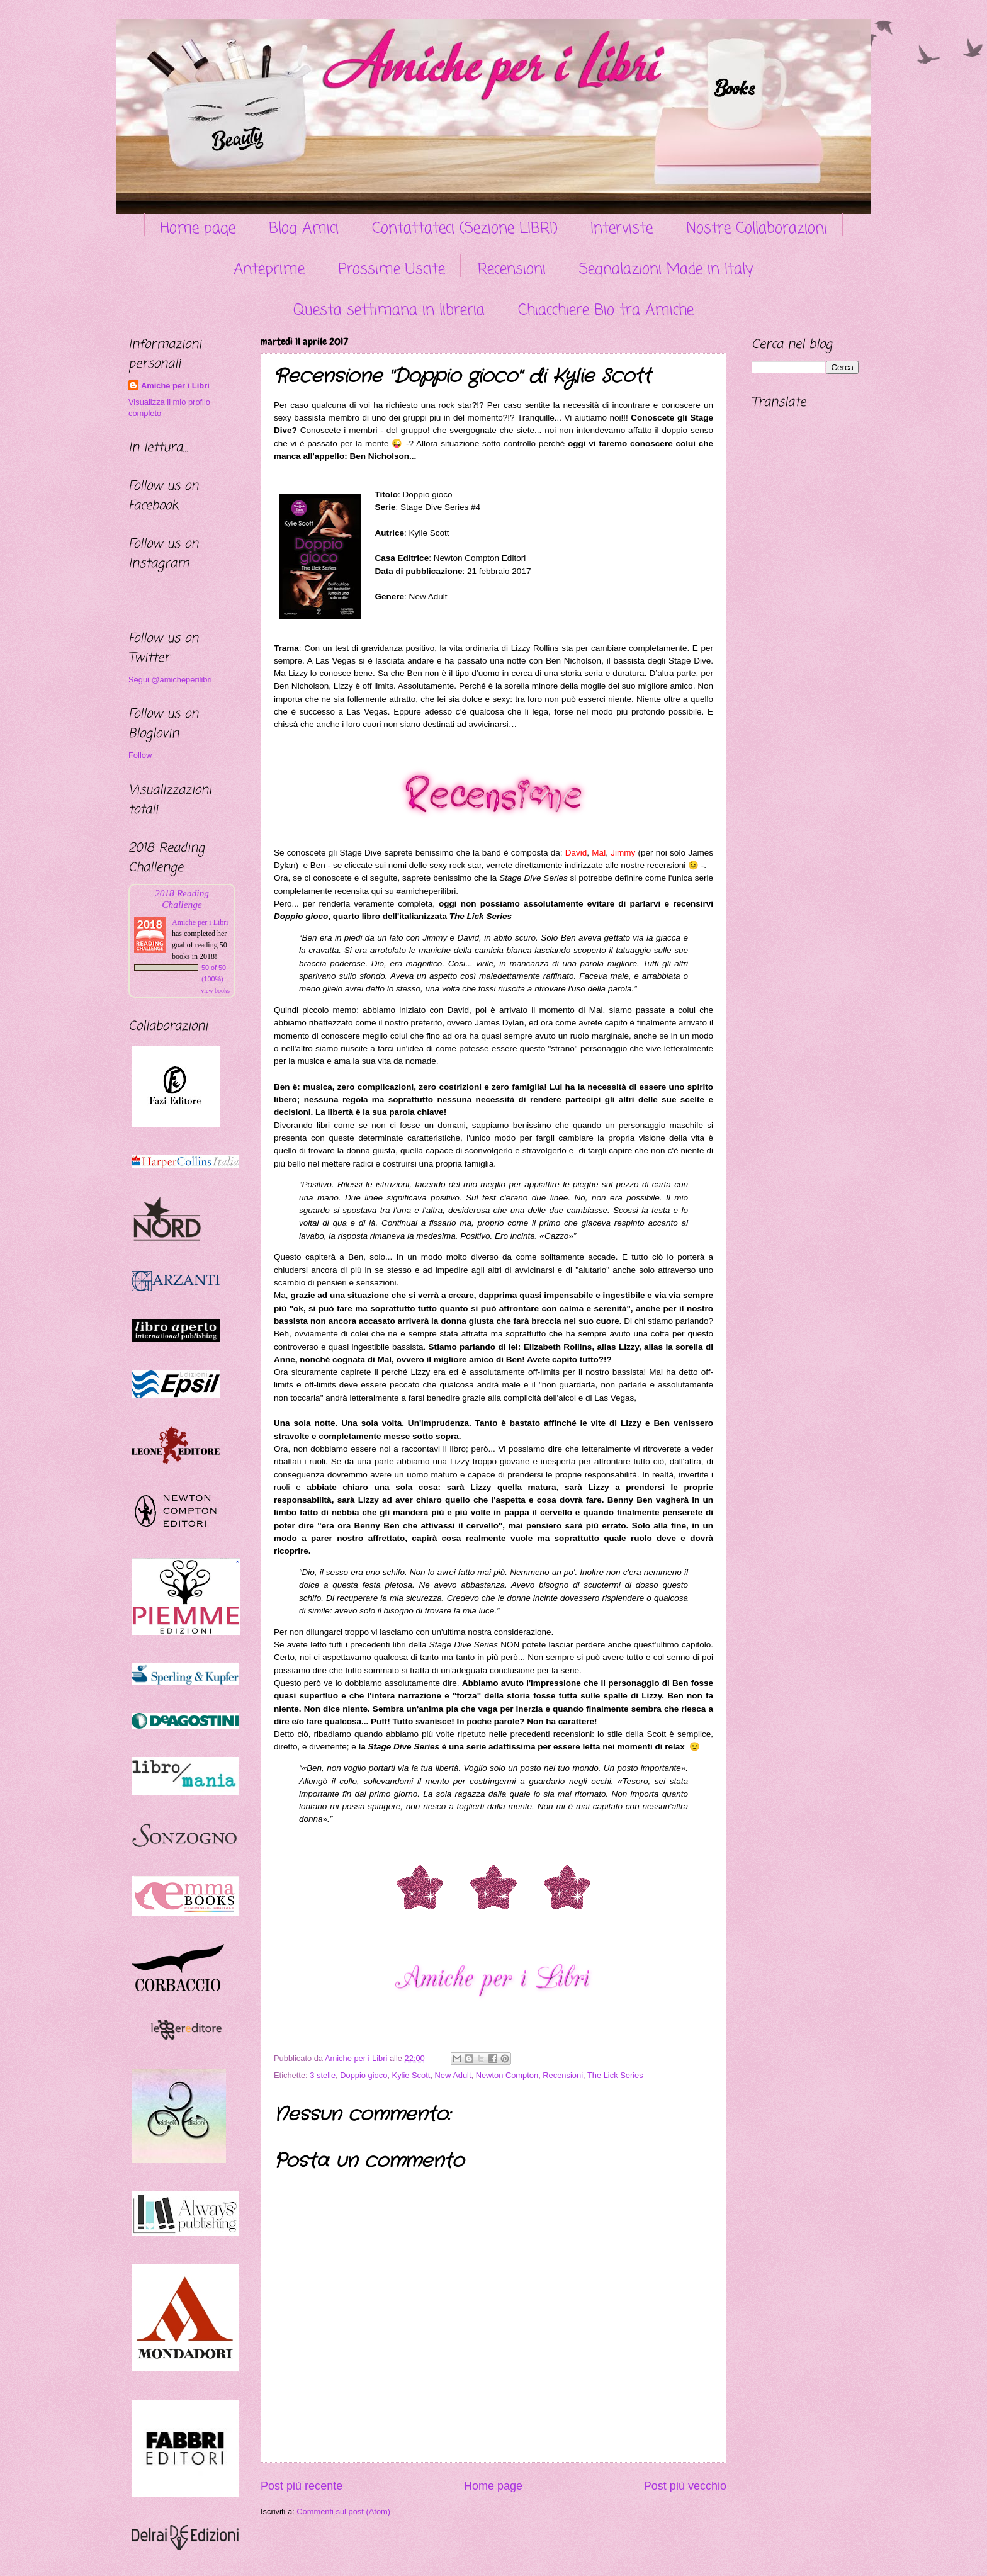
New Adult (453, 2075)
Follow (140, 755)
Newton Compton (507, 2075)
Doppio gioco (363, 2075)
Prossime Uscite (391, 269)
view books (215, 990)
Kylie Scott (411, 2075)
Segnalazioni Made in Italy (666, 269)
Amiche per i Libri (175, 385)
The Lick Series (615, 2075)
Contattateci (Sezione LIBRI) (465, 228)
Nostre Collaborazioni (756, 228)
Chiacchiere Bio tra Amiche (606, 310)
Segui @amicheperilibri (170, 679)
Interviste (621, 228)
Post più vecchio (685, 2486)
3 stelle (323, 2075)
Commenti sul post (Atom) (343, 2511)
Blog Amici (304, 228)
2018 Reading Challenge (182, 899)
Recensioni (512, 269)
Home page (197, 228)
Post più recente (301, 2486)
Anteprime (269, 269)
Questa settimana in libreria (389, 310)
